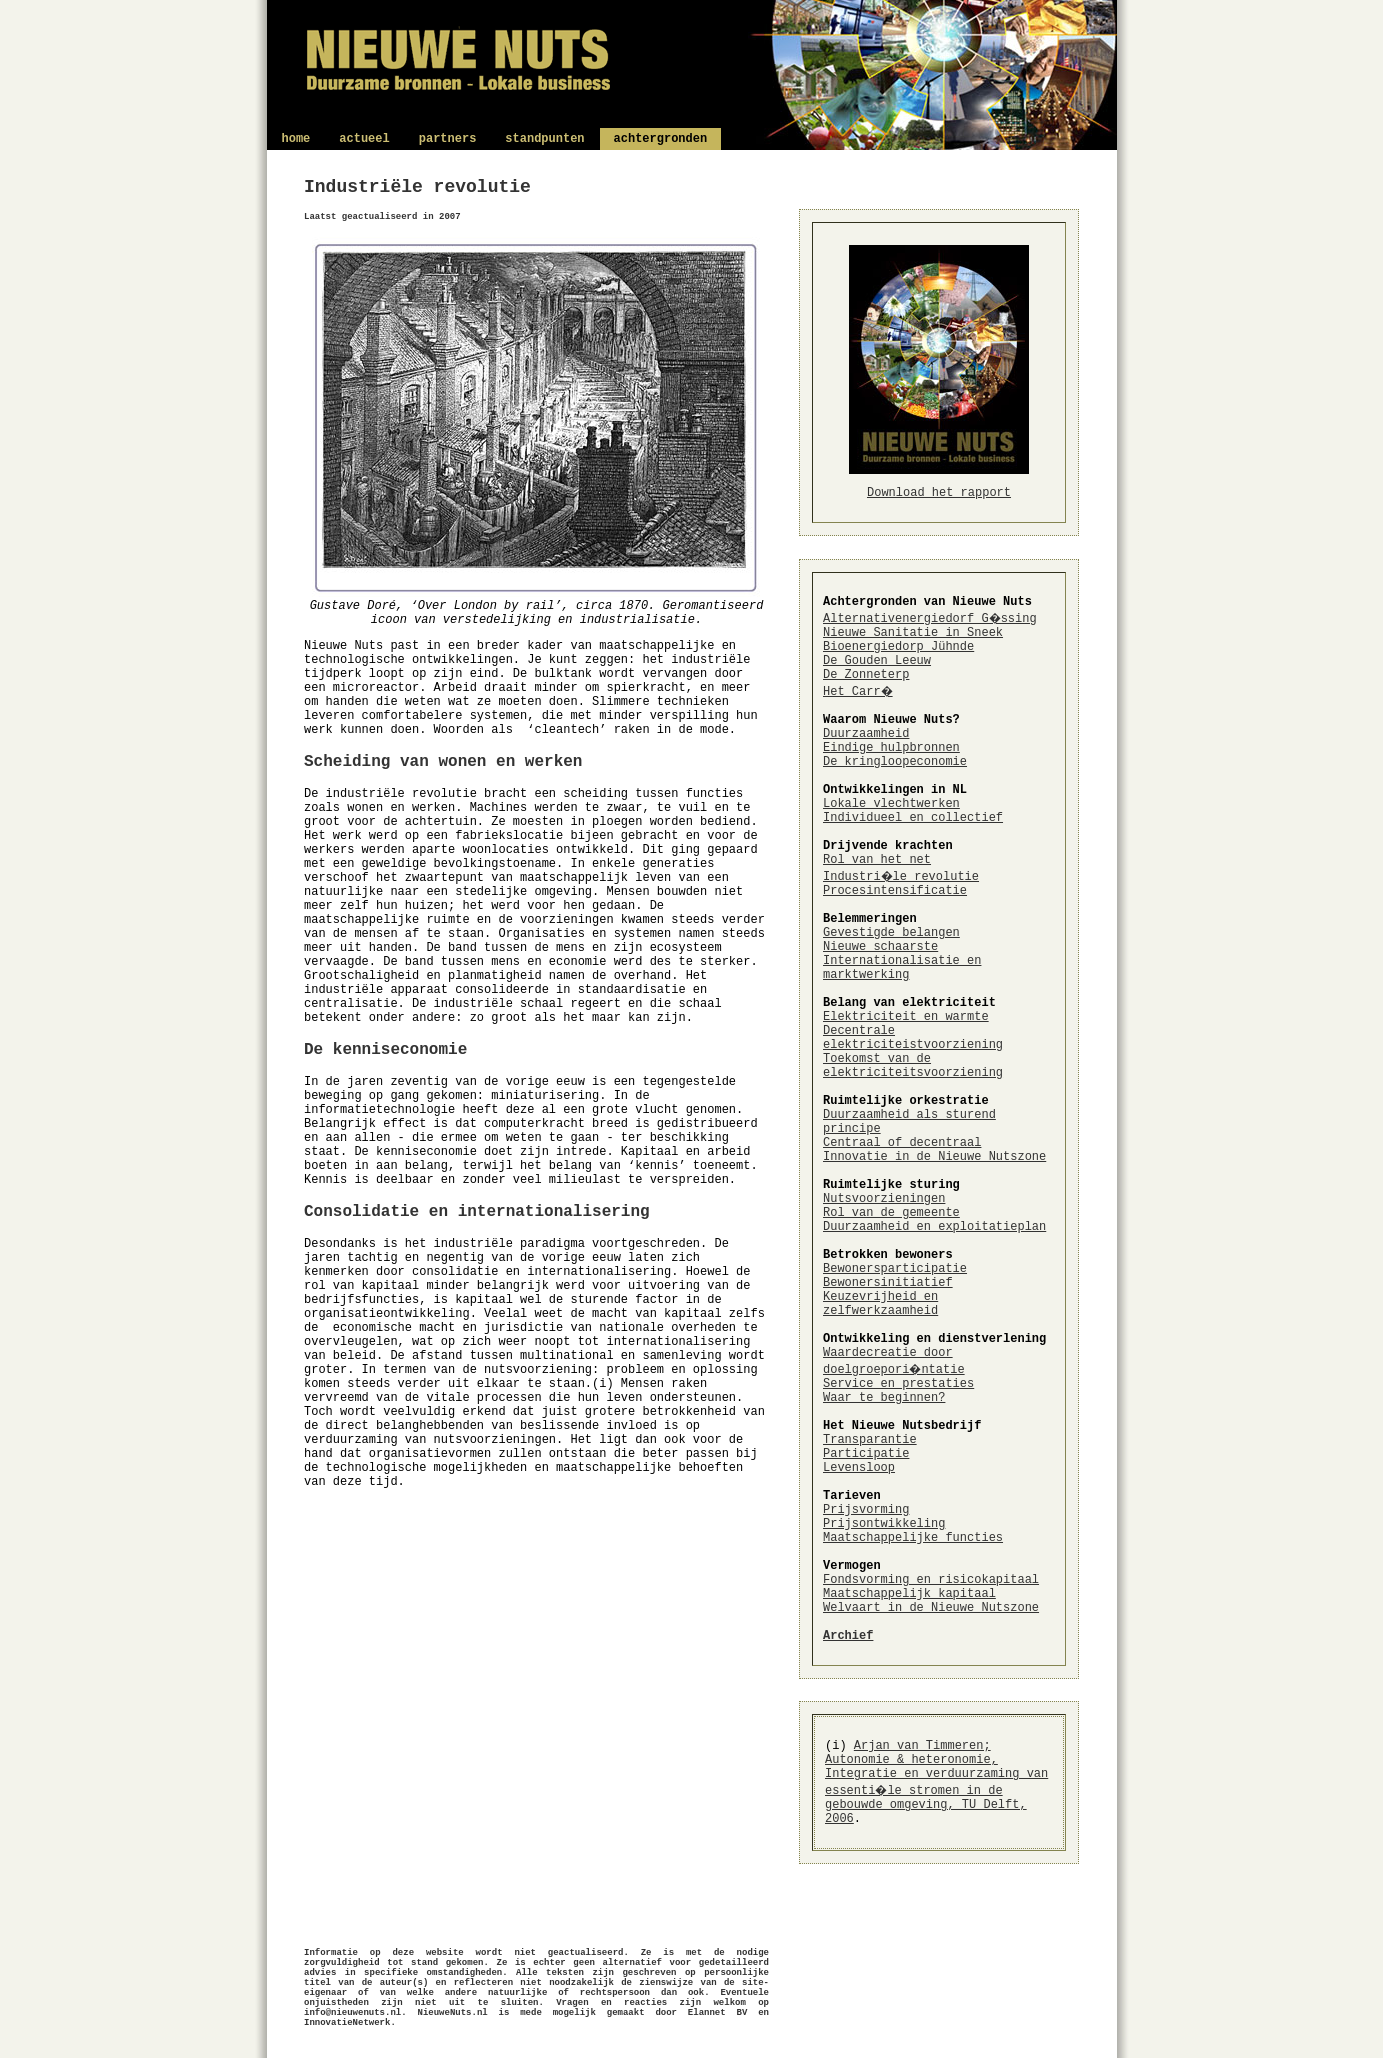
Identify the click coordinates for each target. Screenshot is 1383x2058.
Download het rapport (939, 493)
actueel (364, 139)
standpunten (544, 139)
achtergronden (661, 139)
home (296, 139)
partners (448, 139)
